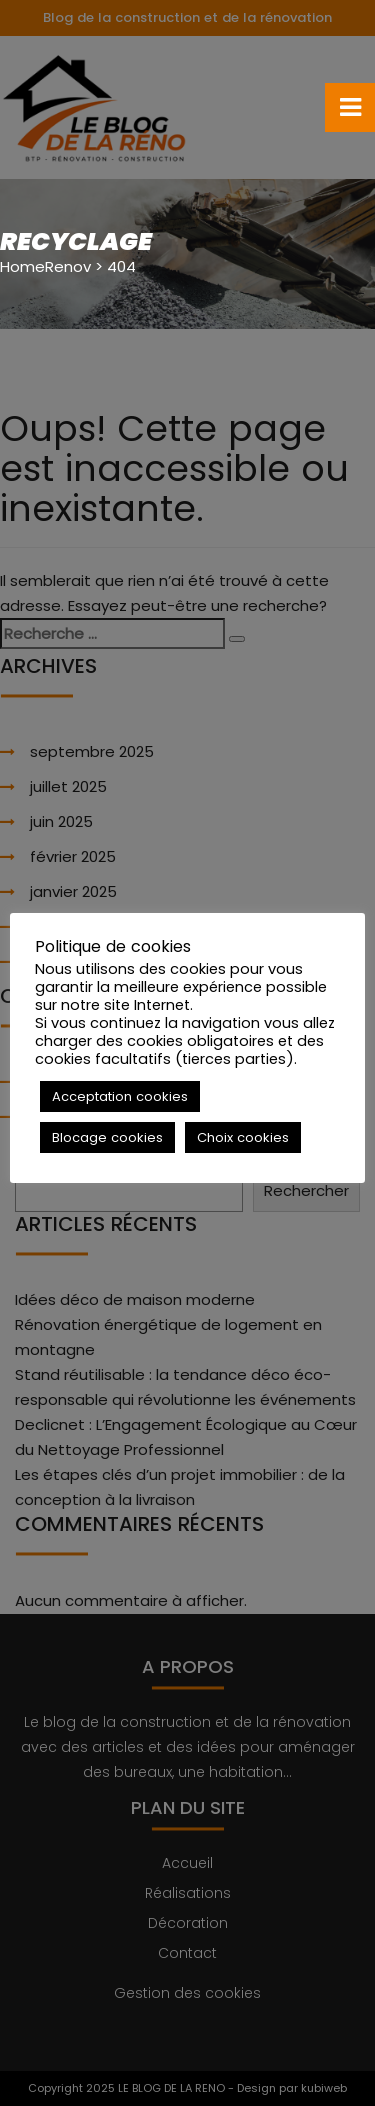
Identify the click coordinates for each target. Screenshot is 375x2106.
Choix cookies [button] (243, 1137)
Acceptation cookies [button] (120, 1096)
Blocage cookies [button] (107, 1137)
